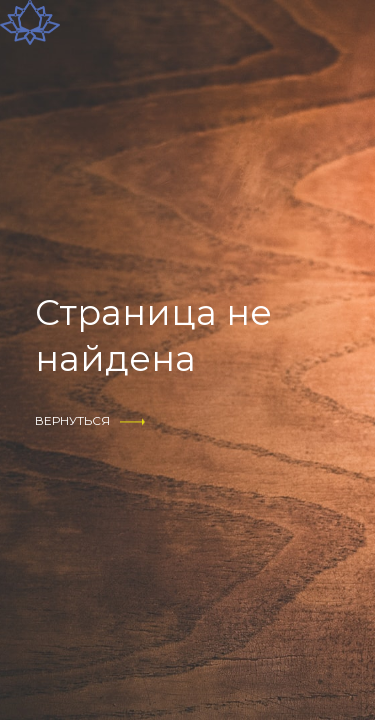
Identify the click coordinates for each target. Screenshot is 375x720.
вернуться (72, 420)
